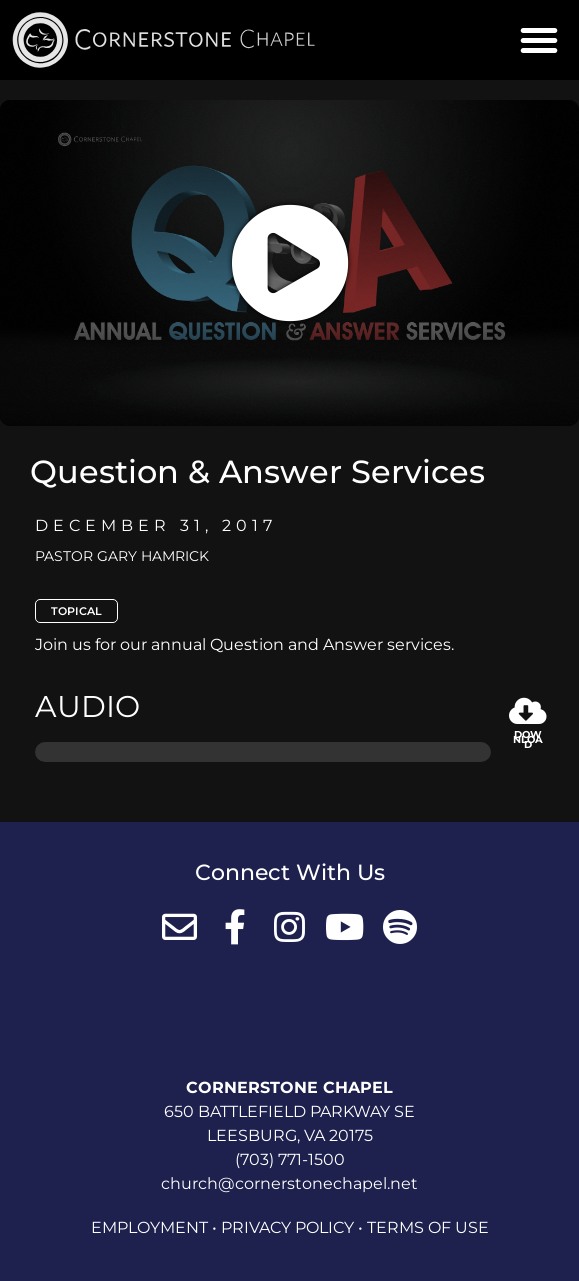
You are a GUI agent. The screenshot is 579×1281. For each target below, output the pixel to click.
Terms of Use (428, 1227)
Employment (149, 1227)
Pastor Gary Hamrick (122, 556)
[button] (539, 40)
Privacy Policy (287, 1227)
